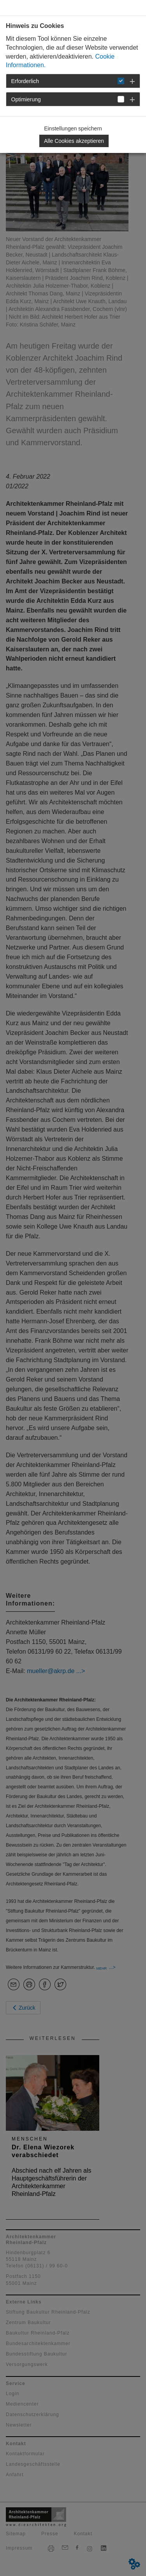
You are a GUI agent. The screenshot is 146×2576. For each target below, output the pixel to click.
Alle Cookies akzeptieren (74, 141)
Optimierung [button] (26, 99)
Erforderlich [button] (25, 81)
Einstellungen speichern (73, 128)
